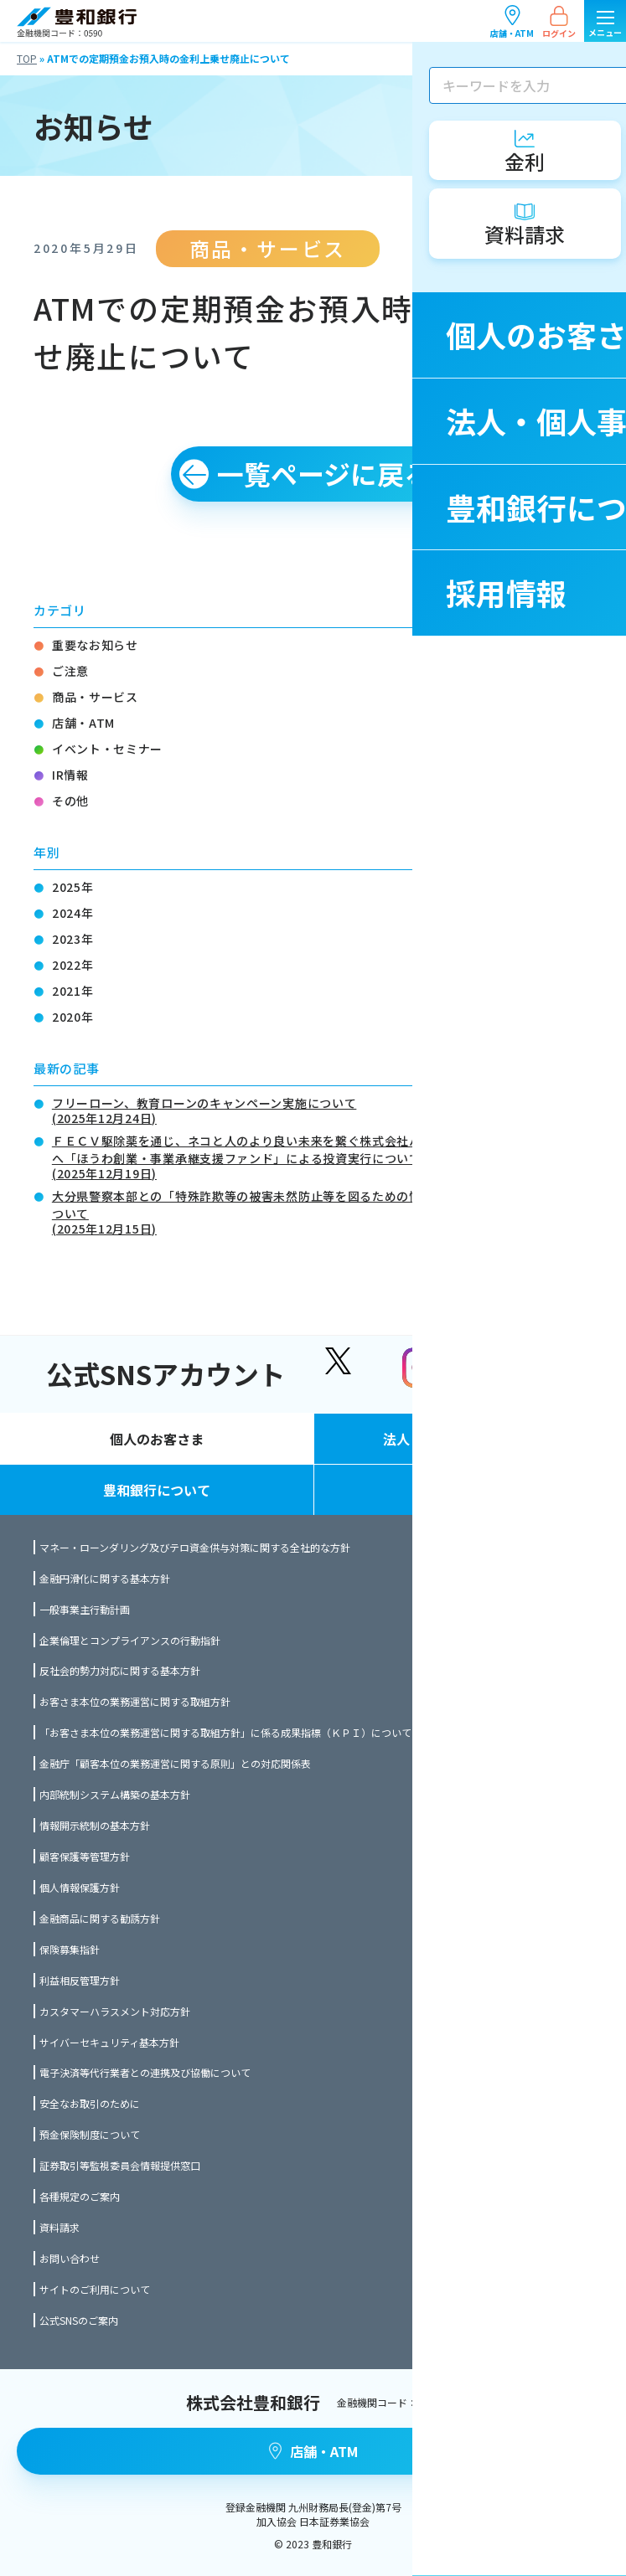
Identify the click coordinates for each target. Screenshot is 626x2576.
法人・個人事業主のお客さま (470, 1439)
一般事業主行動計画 (84, 1609)
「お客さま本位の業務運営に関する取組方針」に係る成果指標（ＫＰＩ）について (225, 1732)
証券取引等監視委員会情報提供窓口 (119, 2165)
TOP (27, 58)
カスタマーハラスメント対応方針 (114, 2011)
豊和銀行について (156, 1490)
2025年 (73, 886)
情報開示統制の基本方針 (94, 1825)
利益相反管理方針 (79, 1980)
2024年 (73, 912)
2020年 (73, 1016)
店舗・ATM (512, 21)
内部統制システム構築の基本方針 (114, 1794)
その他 (70, 800)
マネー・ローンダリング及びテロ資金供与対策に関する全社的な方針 (194, 1547)
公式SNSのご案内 (78, 2320)
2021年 (73, 990)
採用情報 (470, 1490)
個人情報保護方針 (79, 1887)
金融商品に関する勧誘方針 (99, 1918)
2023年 (73, 938)
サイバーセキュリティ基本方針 (109, 2042)
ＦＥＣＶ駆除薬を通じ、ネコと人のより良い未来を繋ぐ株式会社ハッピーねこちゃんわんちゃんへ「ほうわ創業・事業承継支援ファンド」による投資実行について (322, 1155)
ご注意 (70, 670)
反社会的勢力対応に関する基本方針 (119, 1670)
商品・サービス (95, 696)
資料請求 (59, 2227)
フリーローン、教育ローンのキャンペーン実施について (204, 1109)
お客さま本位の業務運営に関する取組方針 (134, 1701)
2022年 (73, 964)
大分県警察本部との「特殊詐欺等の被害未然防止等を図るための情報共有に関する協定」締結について (322, 1211)
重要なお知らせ (95, 644)
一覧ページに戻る (324, 473)
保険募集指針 (69, 1949)
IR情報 (70, 774)
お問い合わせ (69, 2258)
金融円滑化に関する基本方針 (104, 1578)
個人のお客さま (157, 1439)
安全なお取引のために (89, 2103)
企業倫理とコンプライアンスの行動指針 (129, 1640)
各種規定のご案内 (79, 2196)
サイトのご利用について (94, 2289)
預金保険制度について (89, 2134)
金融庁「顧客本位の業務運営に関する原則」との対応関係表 (175, 1763)
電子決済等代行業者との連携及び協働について (145, 2072)
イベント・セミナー (107, 748)
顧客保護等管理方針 (84, 1856)
